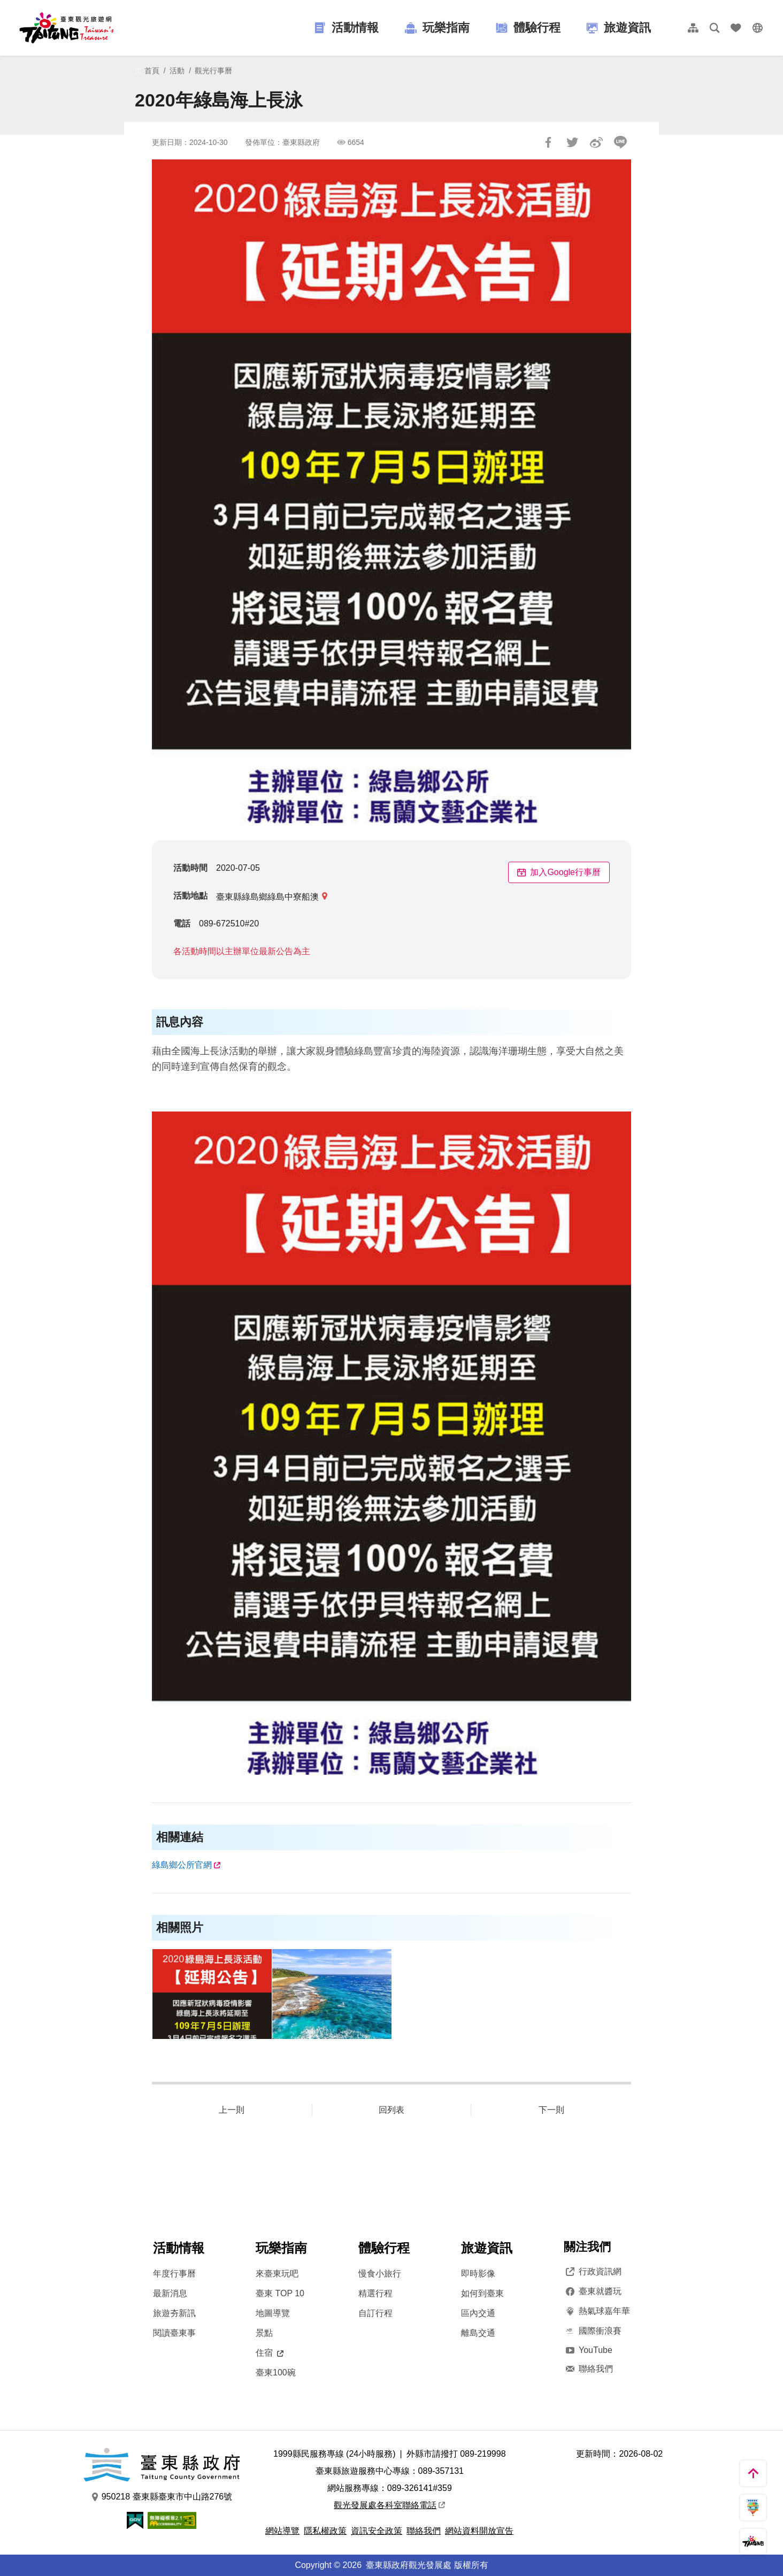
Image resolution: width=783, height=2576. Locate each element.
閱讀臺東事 (174, 2332)
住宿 (269, 2352)
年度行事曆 (174, 2273)
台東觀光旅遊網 (66, 28)
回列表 (391, 2109)
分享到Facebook (548, 142)
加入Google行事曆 (559, 872)
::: (138, 70)
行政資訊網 (592, 2271)
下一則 (551, 2109)
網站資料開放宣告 (479, 2530)
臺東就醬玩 (592, 2291)
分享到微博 (596, 142)
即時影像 (478, 2273)
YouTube (588, 2350)
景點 (264, 2332)
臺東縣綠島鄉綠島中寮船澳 (267, 896)
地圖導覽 (273, 2313)
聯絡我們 (588, 2369)
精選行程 (375, 2293)
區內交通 (478, 2313)
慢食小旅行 (379, 2273)
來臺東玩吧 (277, 2273)
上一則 (231, 2109)
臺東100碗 (276, 2372)
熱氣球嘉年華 (597, 2311)
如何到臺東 (482, 2293)
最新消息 (170, 2293)
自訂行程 (375, 2313)
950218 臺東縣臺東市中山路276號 (162, 2496)
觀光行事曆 (213, 70)
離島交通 (478, 2332)
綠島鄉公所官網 (182, 1864)
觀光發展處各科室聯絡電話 (389, 2505)
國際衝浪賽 (592, 2331)
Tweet (572, 142)
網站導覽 (282, 2530)
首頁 (151, 70)
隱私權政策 (325, 2530)
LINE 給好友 (620, 142)
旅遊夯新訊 (174, 2313)
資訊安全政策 (376, 2530)
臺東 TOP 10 (280, 2293)
